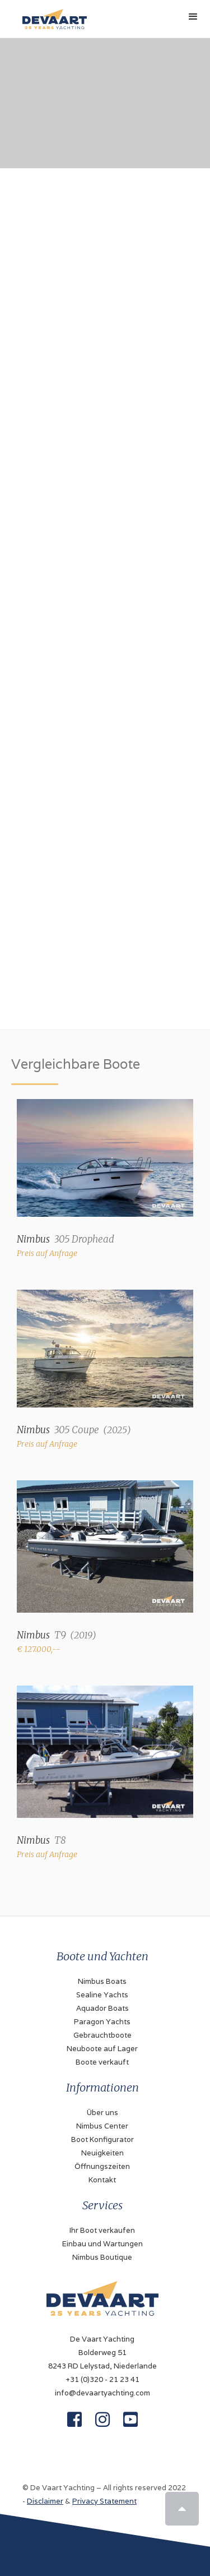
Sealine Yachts (102, 1995)
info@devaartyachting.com (102, 2393)
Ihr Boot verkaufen (102, 2230)
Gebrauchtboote (102, 2035)
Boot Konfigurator (102, 2139)
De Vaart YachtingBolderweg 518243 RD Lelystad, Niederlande (102, 2352)
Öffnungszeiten (102, 2166)
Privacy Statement (104, 2501)
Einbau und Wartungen (102, 2244)
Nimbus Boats (102, 1981)
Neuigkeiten (102, 2153)
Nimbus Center (102, 2126)
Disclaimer (45, 2501)
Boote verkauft (102, 2062)
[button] (193, 17)
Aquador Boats (102, 2008)
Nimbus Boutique (102, 2257)
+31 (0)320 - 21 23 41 (102, 2379)
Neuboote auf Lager (102, 2048)
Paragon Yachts (102, 2021)
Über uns (102, 2112)
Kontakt (102, 2180)
